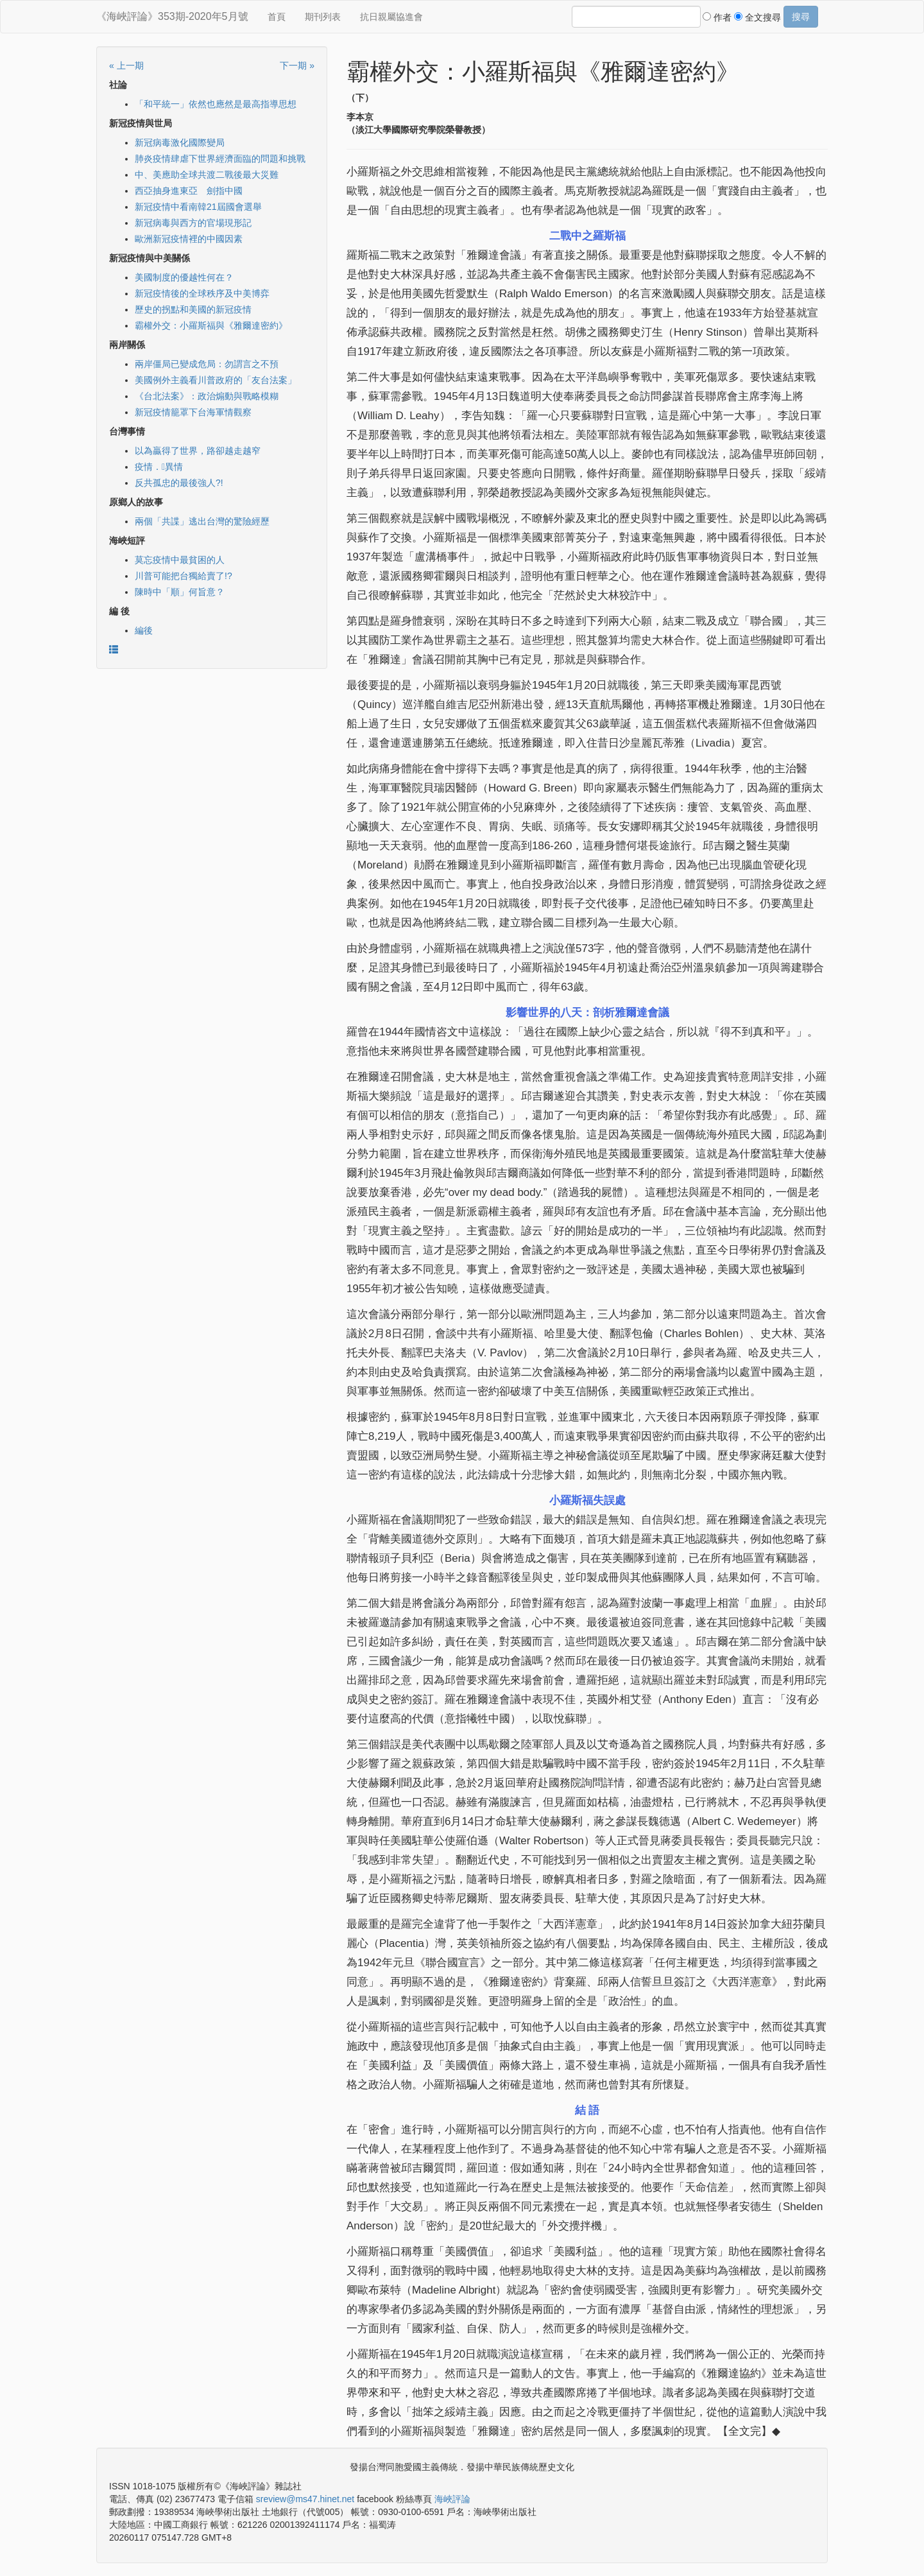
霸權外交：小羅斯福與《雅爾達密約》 (211, 325)
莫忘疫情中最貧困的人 (180, 560)
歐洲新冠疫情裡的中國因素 (189, 239)
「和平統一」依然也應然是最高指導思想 (215, 104)
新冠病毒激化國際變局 (180, 142)
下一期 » (297, 65)
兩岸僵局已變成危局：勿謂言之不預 (206, 364)
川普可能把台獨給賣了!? (183, 576)
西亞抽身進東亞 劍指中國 (189, 191)
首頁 (277, 17)
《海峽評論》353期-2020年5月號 (172, 16)
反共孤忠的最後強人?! (179, 483)
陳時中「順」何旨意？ (180, 592)
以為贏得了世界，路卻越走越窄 (198, 450)
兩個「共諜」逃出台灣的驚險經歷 (202, 521)
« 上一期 (126, 65)
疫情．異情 (159, 467)
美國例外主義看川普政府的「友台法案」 (215, 380)
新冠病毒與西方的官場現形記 (193, 223)
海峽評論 (452, 2499)
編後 (144, 630)
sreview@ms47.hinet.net (305, 2499)
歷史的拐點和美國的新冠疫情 (193, 309)
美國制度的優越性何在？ (184, 277)
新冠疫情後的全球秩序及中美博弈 (202, 293)
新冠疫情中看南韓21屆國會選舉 (198, 207)
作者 (717, 17)
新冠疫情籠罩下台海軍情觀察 (193, 412)
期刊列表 (323, 17)
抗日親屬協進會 (391, 17)
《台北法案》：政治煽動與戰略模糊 (206, 396)
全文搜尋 (757, 17)
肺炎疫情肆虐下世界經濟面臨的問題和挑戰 (220, 158)
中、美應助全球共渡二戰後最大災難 (206, 174)
